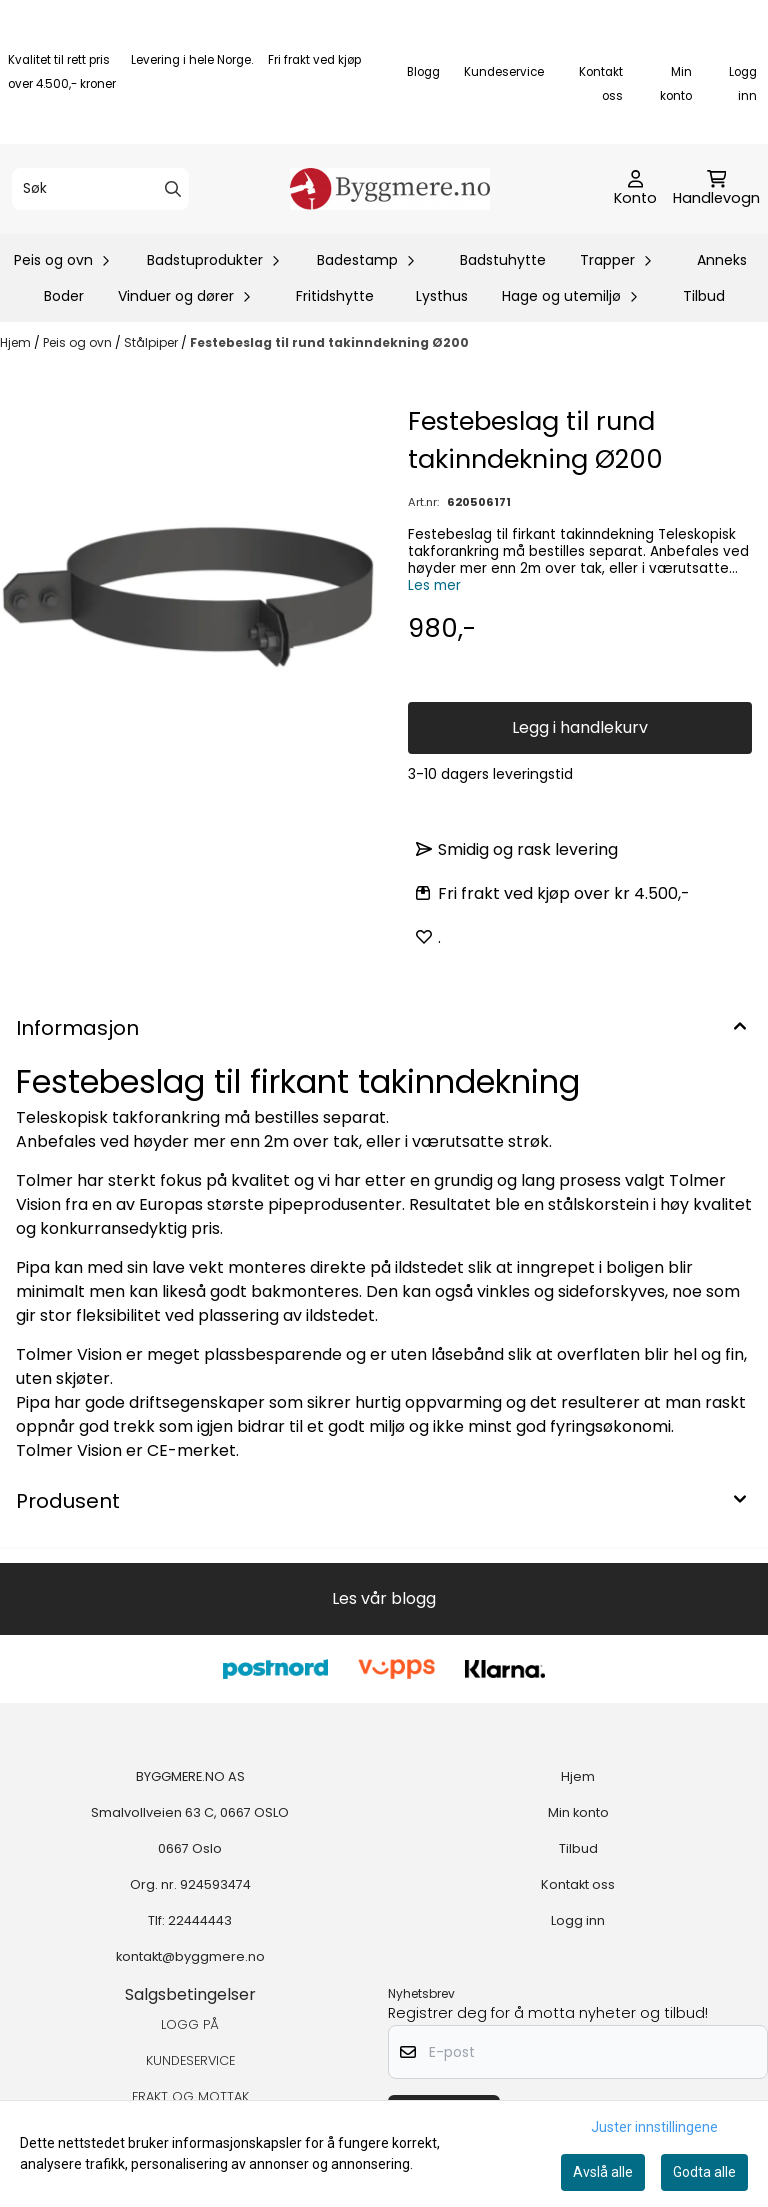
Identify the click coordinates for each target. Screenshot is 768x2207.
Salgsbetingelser (190, 1994)
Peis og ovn (79, 342)
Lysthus (442, 296)
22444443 (200, 1920)
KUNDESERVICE (190, 2060)
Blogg (423, 72)
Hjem (17, 342)
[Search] (173, 189)
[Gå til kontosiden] (635, 189)
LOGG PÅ (190, 2024)
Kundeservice (504, 72)
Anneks (722, 260)
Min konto (578, 1812)
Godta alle (704, 2172)
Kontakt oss (578, 1884)
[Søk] (100, 189)
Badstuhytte (503, 260)
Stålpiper (152, 342)
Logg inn (578, 1920)
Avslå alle (603, 2172)
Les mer (434, 585)
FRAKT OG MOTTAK (190, 2096)
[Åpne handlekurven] (716, 189)
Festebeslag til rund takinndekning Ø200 (329, 342)
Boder (64, 296)
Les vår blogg (384, 1598)
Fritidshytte (335, 296)
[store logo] (390, 189)
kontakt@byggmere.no (190, 1956)
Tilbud (704, 296)
